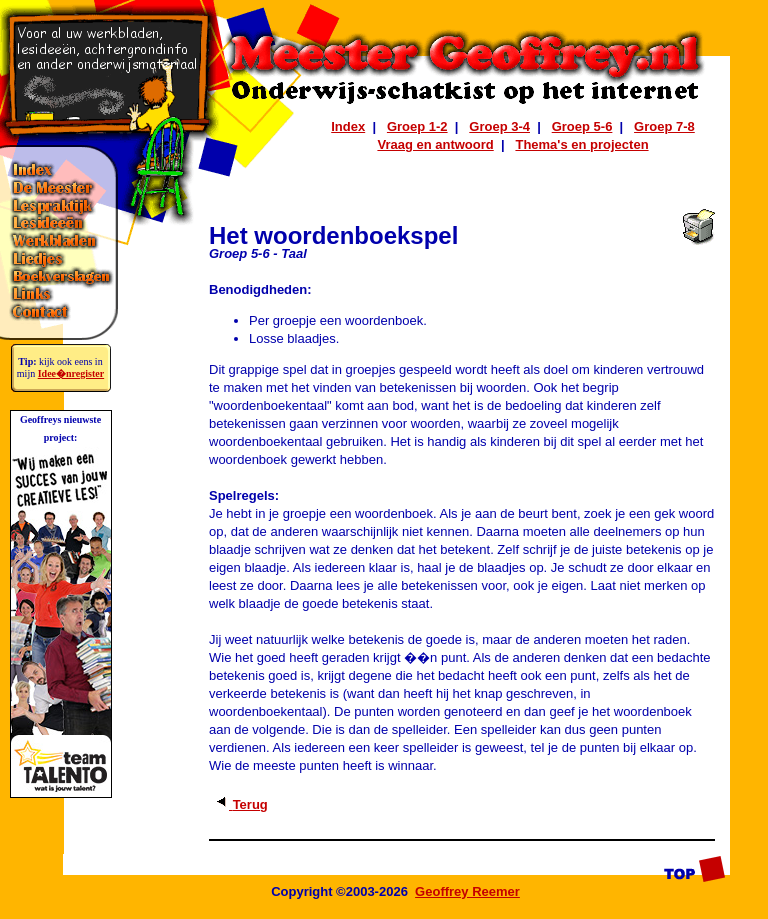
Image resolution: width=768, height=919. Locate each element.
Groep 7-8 (664, 126)
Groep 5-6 (582, 126)
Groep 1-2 (417, 126)
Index (348, 126)
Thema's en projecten (581, 144)
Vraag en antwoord (435, 144)
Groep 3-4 (499, 126)
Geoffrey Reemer (467, 891)
